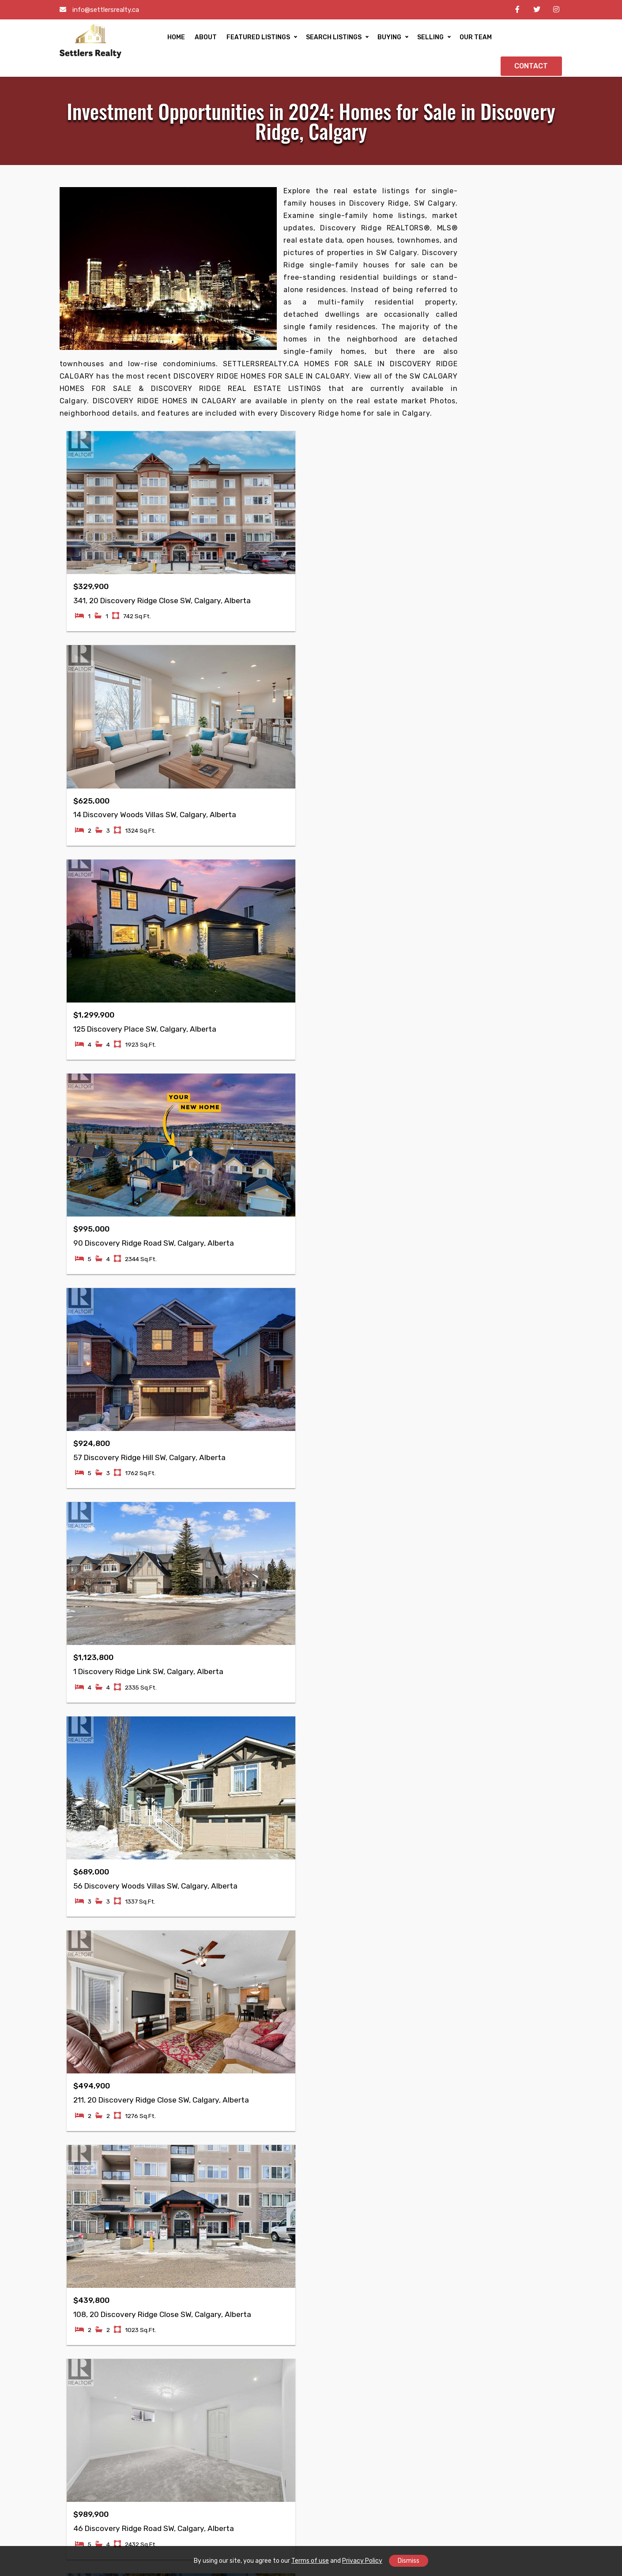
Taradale (82, 2367)
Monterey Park (176, 2418)
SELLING (412, 40)
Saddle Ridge (174, 2405)
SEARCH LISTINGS (315, 40)
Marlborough (173, 2431)
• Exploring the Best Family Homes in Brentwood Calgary (504, 611)
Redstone (84, 2456)
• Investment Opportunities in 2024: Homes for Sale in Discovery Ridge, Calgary (503, 849)
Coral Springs (174, 2469)
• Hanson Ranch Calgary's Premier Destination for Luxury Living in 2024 (500, 567)
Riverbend (420, 2456)
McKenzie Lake (344, 2380)
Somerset (504, 2480)
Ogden (499, 2418)
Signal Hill (336, 2392)
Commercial (172, 2208)
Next (291, 1584)
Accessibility (89, 2220)
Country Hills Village (257, 2423)
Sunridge (251, 2454)
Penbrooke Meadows (505, 2461)
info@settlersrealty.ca (105, 10)
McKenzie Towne (347, 2367)
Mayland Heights (264, 2367)
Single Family (258, 2182)
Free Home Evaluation (188, 2246)
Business (251, 2275)
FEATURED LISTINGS (239, 40)
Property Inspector (351, 2208)
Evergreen (253, 2467)
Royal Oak (420, 2367)
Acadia (415, 2405)
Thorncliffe (506, 2431)
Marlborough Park (181, 2444)
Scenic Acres (509, 2444)
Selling (163, 2272)
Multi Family (256, 2195)
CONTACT (531, 40)
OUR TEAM (457, 40)
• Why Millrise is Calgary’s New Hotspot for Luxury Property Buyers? (493, 772)
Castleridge (87, 2392)
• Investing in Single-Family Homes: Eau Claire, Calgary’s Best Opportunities (502, 955)
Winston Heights (263, 2380)
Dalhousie (504, 2380)
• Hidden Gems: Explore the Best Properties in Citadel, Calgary (498, 631)
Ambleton (168, 2380)
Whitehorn (169, 2367)
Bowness (419, 2380)
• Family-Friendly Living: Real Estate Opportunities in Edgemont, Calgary (503, 748)
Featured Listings (181, 2182)
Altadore (502, 2367)
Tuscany (334, 2354)
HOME (157, 40)
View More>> (474, 976)
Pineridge (84, 2431)
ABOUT (187, 40)
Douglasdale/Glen (350, 2431)
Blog (75, 2233)
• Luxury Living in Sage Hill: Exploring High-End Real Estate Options (502, 543)
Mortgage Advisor (349, 2182)
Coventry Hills (175, 2392)
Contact (82, 2259)
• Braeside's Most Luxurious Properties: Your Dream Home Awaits (494, 878)
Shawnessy (423, 2469)
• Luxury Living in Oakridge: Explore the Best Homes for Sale (500, 797)
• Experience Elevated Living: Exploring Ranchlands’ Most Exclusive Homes (493, 655)
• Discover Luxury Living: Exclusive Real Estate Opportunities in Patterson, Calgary (500, 821)
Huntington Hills (347, 2405)
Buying (164, 2259)
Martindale (86, 2380)
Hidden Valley (342, 2456)
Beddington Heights (340, 2474)
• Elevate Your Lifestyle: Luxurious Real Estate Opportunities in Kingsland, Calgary (500, 907)
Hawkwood (422, 2444)
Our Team (84, 2182)
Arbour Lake (424, 2392)
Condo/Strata (259, 2208)
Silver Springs (510, 2392)
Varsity (331, 2418)
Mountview (254, 2392)
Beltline (249, 2480)
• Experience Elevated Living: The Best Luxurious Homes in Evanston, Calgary (502, 704)
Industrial (252, 2288)
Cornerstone (173, 2354)
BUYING (371, 40)
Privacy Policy (362, 2561)
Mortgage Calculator (186, 2233)
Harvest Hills (173, 2456)
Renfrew (250, 2354)
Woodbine (504, 2354)
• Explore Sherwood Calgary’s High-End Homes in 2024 (501, 523)
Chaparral (420, 2354)
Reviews (82, 2246)
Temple (80, 2405)
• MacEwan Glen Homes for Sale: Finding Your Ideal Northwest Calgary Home (497, 498)
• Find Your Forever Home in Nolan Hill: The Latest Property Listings (499, 680)
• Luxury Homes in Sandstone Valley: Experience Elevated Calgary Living (503, 591)
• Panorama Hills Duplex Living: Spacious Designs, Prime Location (500, 728)
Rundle (80, 2418)
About (78, 2195)
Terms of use (310, 2561)
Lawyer (332, 2195)
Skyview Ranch (261, 2405)
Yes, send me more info (504, 429)
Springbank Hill (512, 2405)
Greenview (253, 2441)
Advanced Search (181, 2220)
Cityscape (85, 2469)
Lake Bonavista (429, 2418)
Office (245, 2250)
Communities (90, 2208)
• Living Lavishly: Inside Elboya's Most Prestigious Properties (504, 931)
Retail (245, 2262)
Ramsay (81, 2444)
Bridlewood (339, 2444)
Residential (170, 2195)
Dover (413, 2431)
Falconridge (88, 2354)
